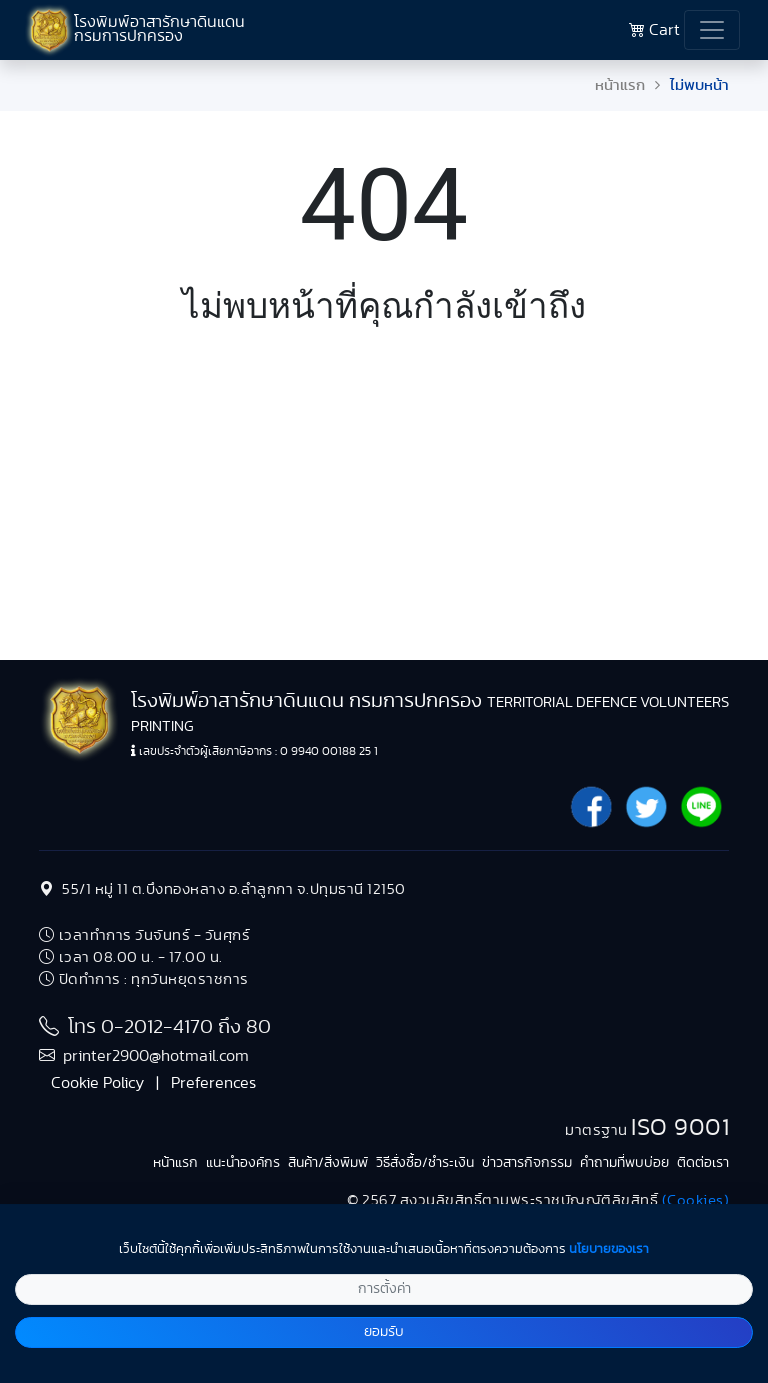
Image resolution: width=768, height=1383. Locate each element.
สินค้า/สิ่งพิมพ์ (328, 1163)
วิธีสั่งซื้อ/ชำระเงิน (425, 1163)
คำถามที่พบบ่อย (624, 1163)
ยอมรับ (384, 1332)
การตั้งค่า (384, 1289)
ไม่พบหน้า (699, 85)
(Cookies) (696, 1200)
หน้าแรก (620, 85)
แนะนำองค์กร (243, 1163)
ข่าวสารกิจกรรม (527, 1163)
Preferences (213, 1083)
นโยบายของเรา (609, 1249)
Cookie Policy (97, 1083)
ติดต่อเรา (703, 1163)
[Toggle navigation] (712, 30)
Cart (654, 30)
